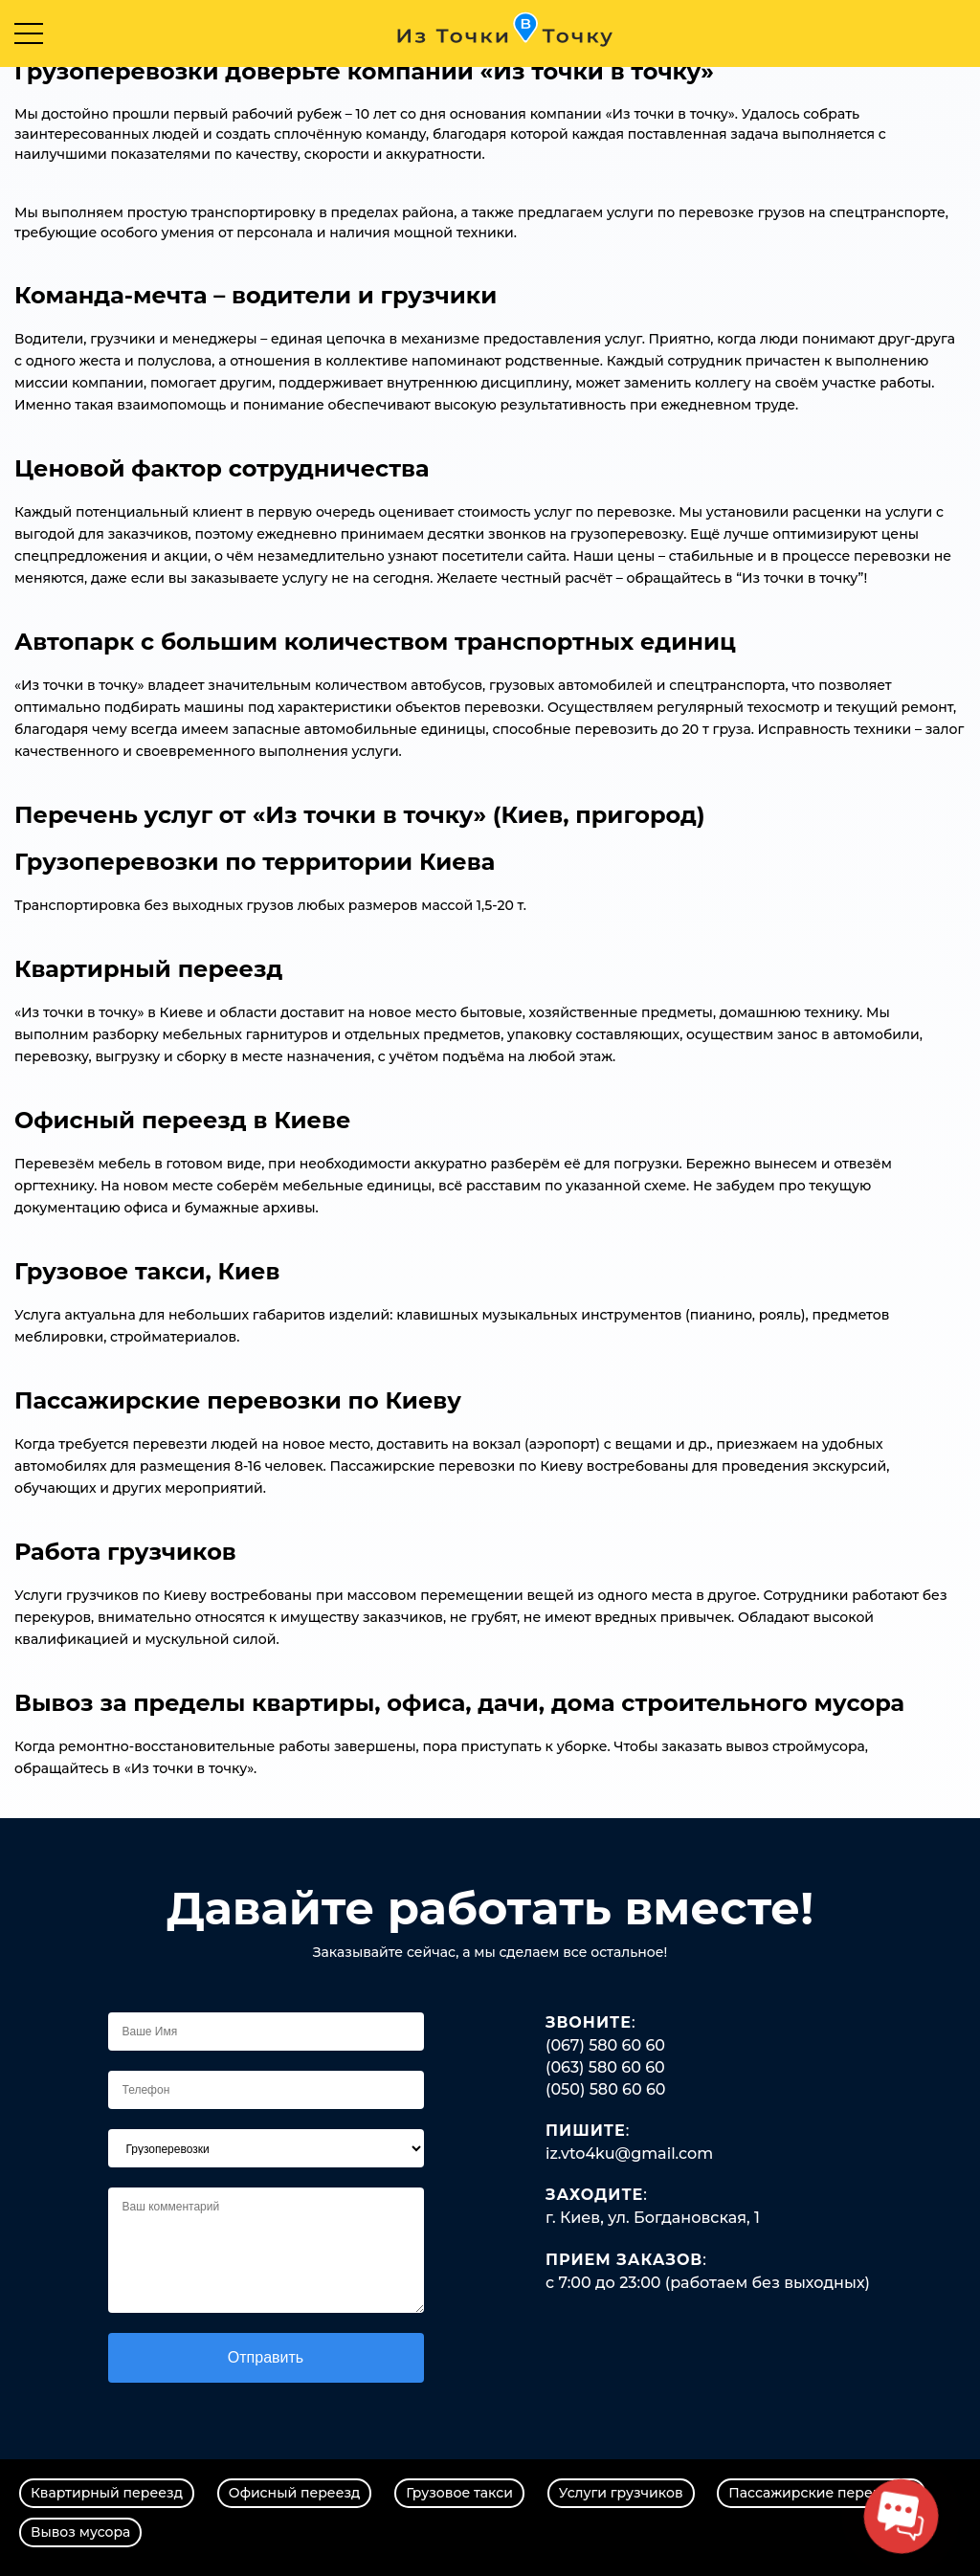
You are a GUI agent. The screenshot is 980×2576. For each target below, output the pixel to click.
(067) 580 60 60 (605, 2045)
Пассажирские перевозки (821, 2492)
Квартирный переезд (107, 2492)
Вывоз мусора (80, 2532)
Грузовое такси (459, 2492)
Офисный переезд (295, 2492)
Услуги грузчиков (621, 2492)
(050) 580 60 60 (606, 2089)
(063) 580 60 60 (605, 2067)
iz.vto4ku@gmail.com (629, 2153)
